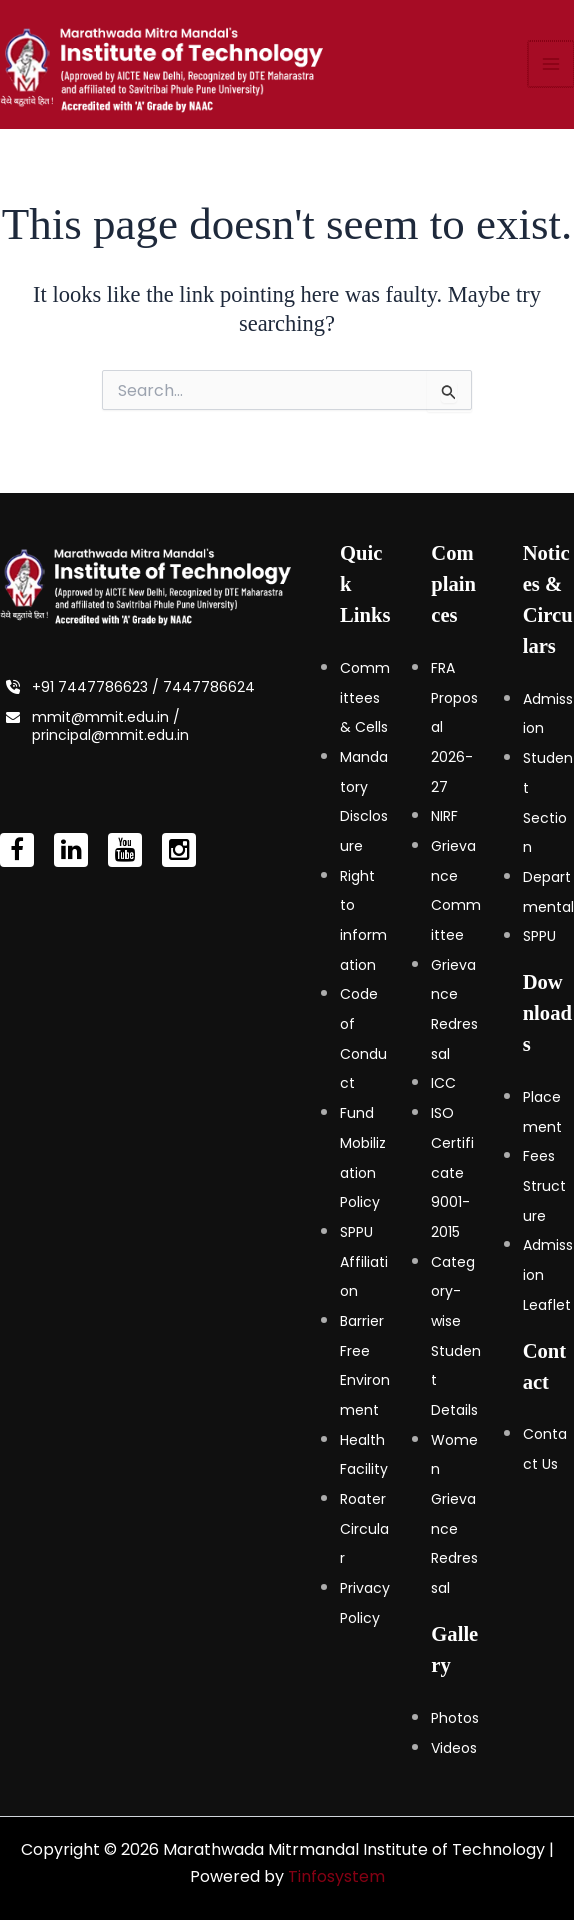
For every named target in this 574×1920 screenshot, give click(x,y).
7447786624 (209, 687)
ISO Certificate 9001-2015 (452, 1172)
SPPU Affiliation (364, 1261)
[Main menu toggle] (552, 74)
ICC (443, 1084)
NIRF (444, 817)
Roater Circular (364, 1528)
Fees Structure (544, 1186)
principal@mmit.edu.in (110, 735)
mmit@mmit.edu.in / (106, 717)
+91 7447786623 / (97, 687)
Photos (455, 1718)
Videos (454, 1748)
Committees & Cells (365, 697)
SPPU (539, 937)
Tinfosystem (336, 1876)
